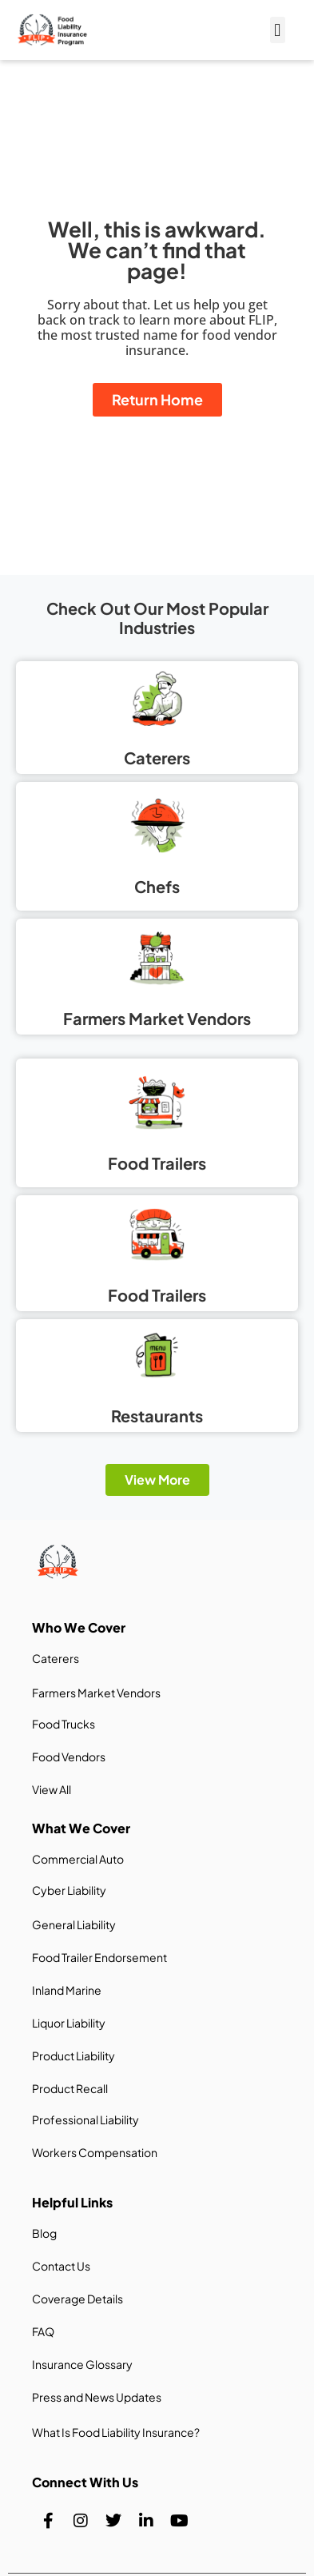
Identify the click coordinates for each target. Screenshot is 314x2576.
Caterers (55, 1658)
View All (51, 1789)
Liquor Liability (68, 2023)
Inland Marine (66, 1990)
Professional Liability (85, 2119)
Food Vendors (68, 1756)
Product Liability (73, 2055)
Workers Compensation (94, 2152)
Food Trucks (63, 1724)
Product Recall (70, 2088)
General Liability (74, 1924)
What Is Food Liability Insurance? (116, 2432)
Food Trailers (157, 1295)
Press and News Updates (96, 2397)
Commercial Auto (78, 1859)
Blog (44, 2233)
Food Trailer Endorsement (99, 1957)
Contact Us (61, 2266)
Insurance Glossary (82, 2364)
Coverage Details (77, 2298)
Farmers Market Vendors (96, 1692)
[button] (277, 30)
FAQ (43, 2331)
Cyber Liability (69, 1890)
